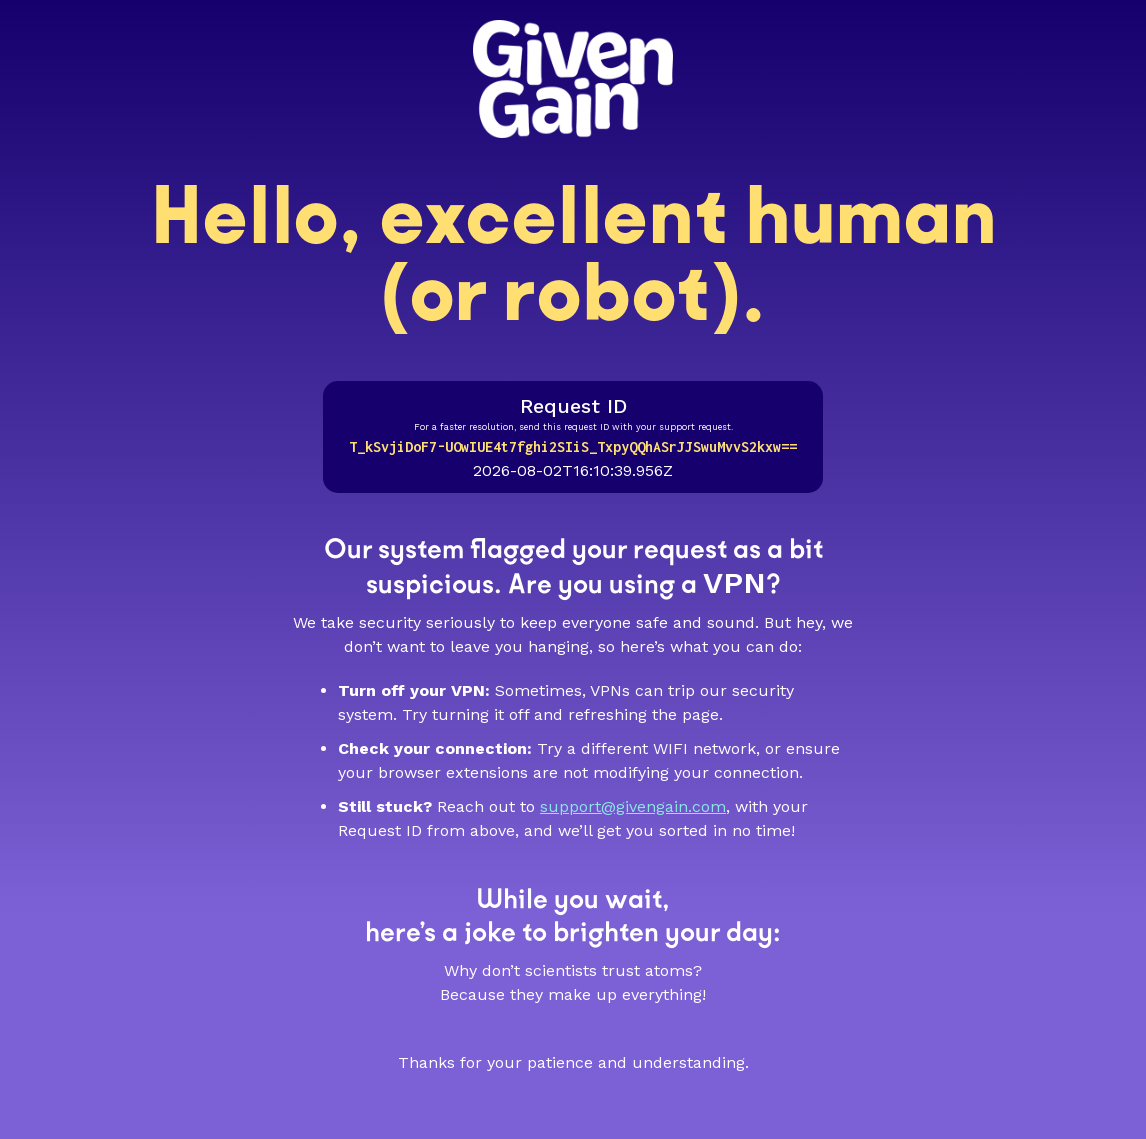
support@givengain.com (633, 806)
